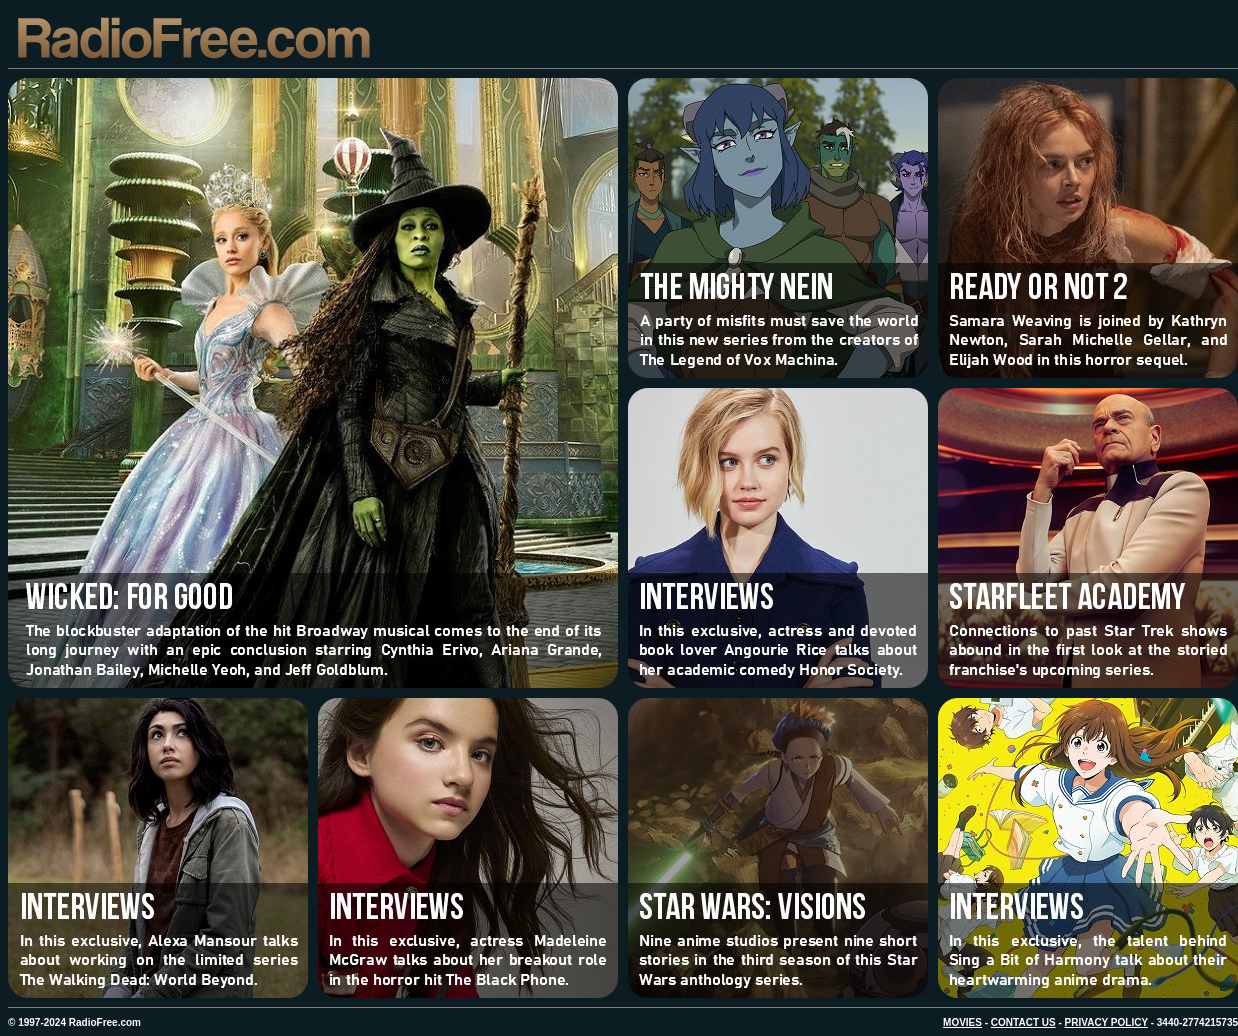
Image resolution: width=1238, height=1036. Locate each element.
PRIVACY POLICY (1106, 1022)
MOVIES (962, 1022)
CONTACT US (1023, 1022)
